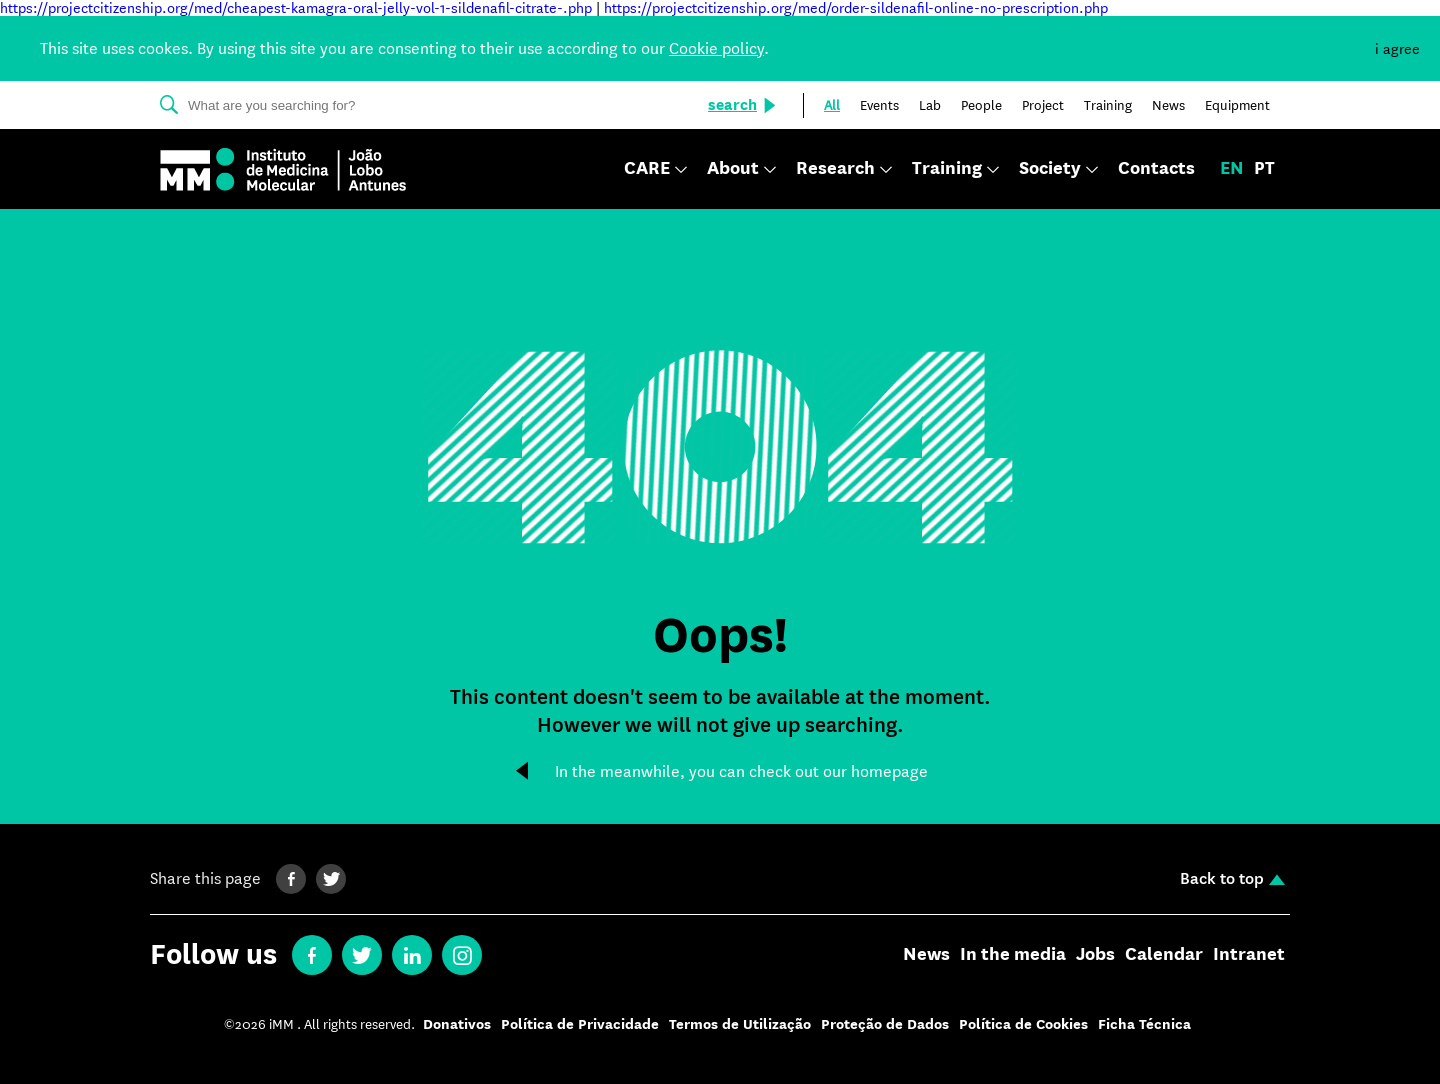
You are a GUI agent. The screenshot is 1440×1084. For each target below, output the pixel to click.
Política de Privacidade (580, 1024)
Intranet (1249, 955)
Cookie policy (716, 48)
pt (1264, 169)
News (926, 955)
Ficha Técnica (1144, 1024)
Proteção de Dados (885, 1024)
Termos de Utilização (740, 1024)
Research (835, 169)
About (733, 169)
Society (1050, 169)
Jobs (1095, 955)
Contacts (1156, 169)
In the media (1013, 955)
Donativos (457, 1024)
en (1232, 169)
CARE (647, 169)
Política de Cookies (1023, 1024)
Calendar (1164, 955)
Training (947, 169)
